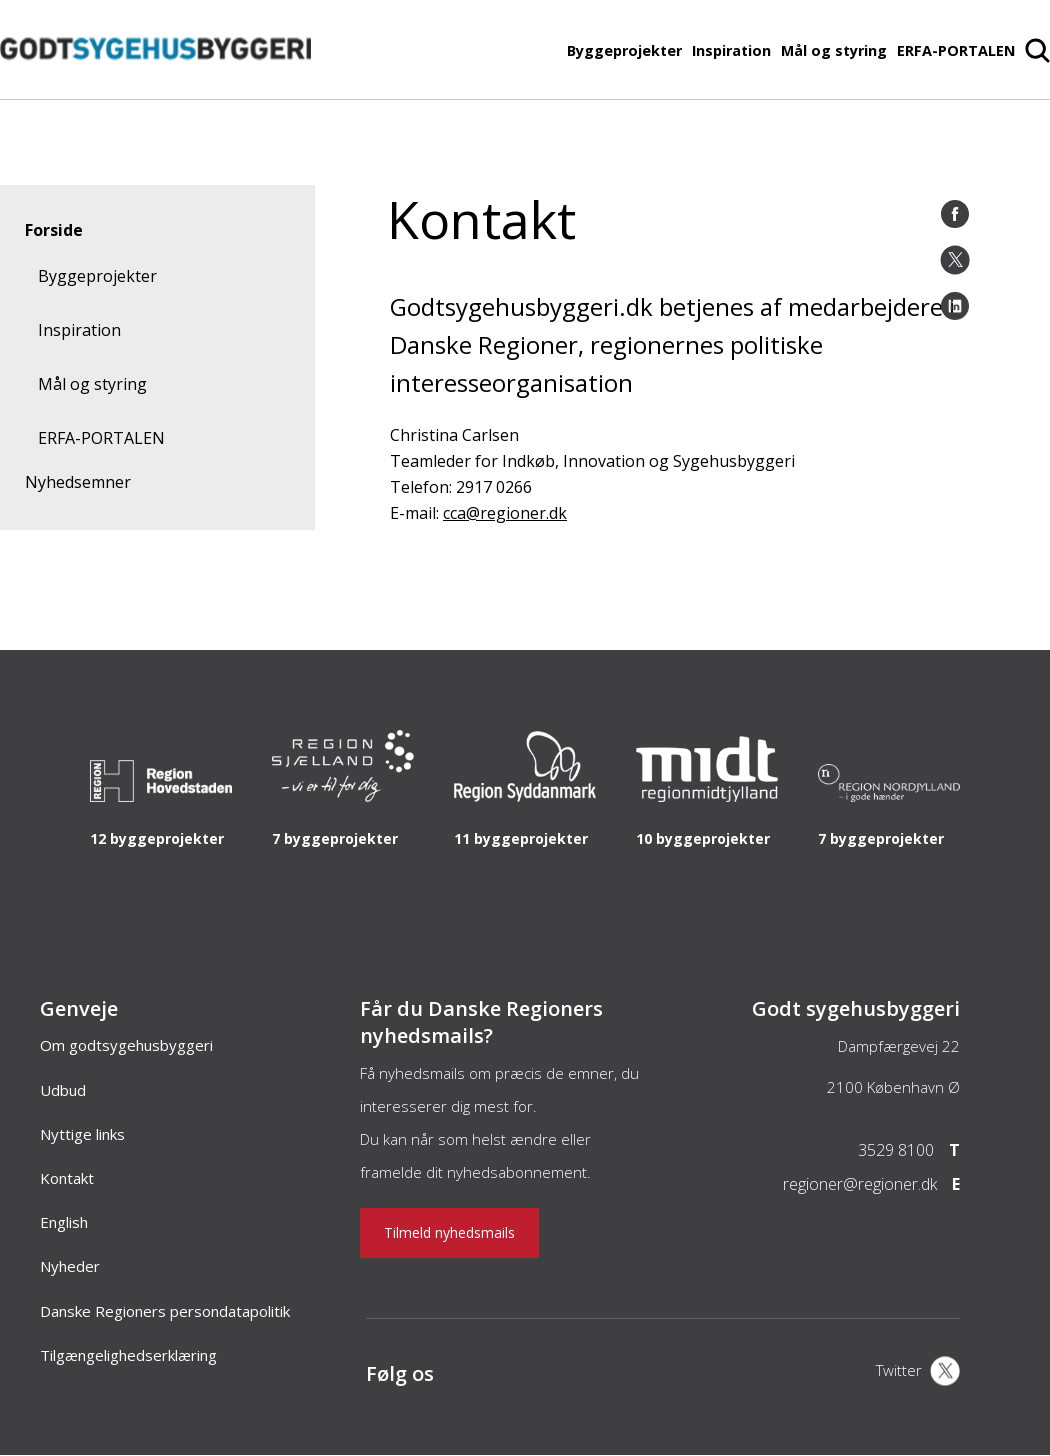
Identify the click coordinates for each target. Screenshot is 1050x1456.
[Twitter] (955, 260)
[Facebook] (955, 214)
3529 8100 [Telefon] (896, 1150)
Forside (54, 230)
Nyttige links (82, 1134)
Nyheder (70, 1266)
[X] (918, 1373)
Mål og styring (834, 50)
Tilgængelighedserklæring (128, 1355)
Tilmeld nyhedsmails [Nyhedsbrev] (449, 1232)
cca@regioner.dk (505, 513)
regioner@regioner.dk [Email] (860, 1184)
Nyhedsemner (78, 482)
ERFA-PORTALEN (956, 50)
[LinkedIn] (955, 306)
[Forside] (155, 89)
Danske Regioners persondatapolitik (165, 1311)
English (64, 1222)
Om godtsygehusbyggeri (126, 1045)
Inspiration (731, 50)
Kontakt (67, 1178)
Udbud (63, 1090)
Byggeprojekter (624, 50)
